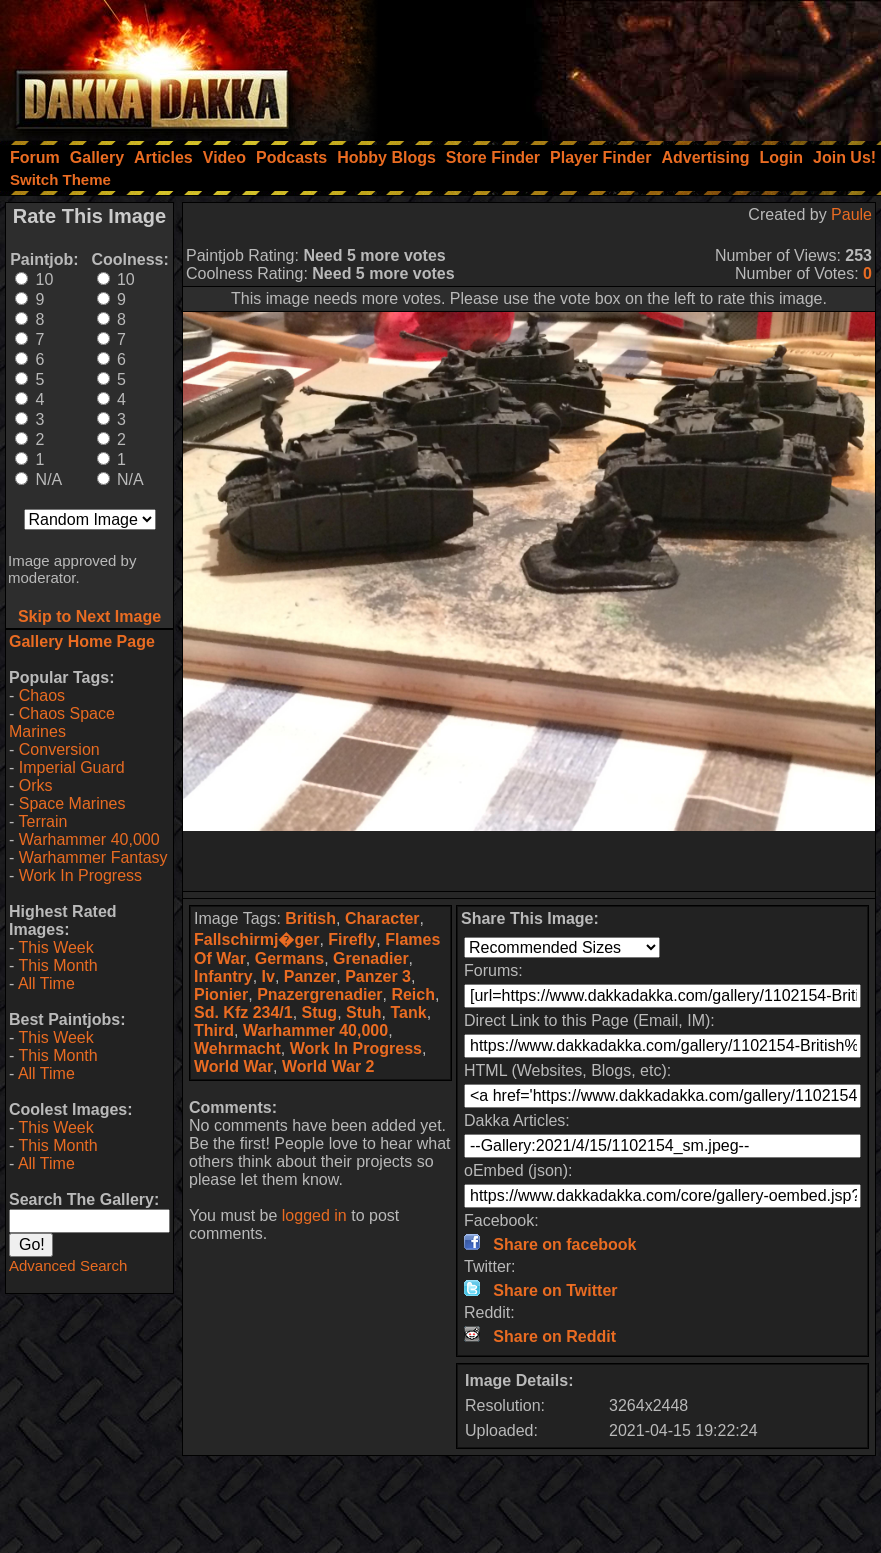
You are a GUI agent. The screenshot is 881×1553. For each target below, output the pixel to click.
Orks (36, 785)
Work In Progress (80, 875)
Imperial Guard (72, 767)
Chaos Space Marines (62, 722)
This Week (55, 947)
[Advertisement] (612, 65)
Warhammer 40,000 (89, 839)
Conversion (59, 749)
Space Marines (72, 803)
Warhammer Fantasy (93, 857)
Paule (851, 214)
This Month (57, 965)
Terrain (42, 821)
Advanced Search (68, 1265)
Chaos (42, 695)
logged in (314, 1215)
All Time (46, 983)
